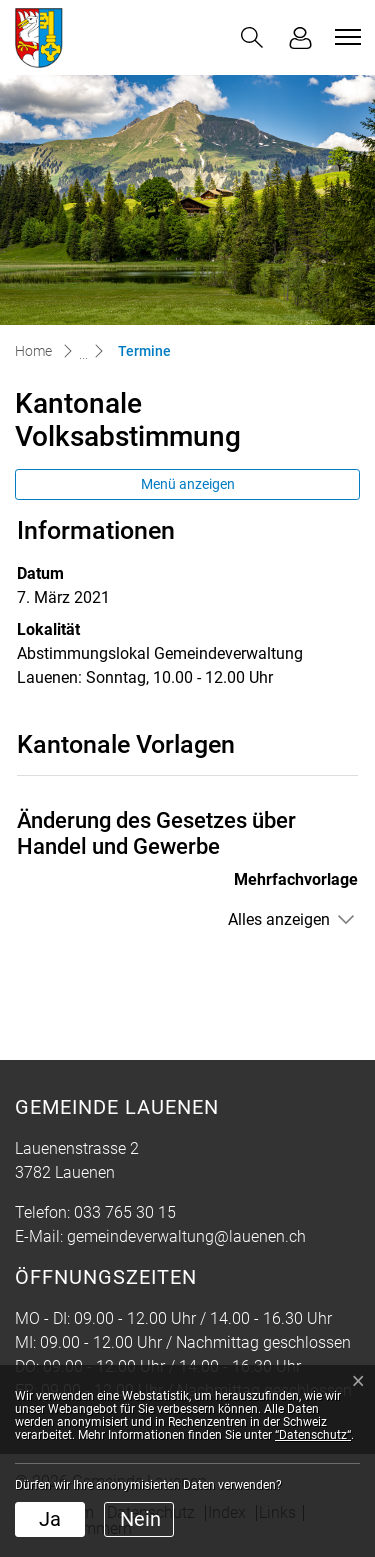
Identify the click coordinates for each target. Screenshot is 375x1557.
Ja (50, 1519)
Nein (140, 1519)
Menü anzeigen (188, 484)
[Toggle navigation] (345, 37)
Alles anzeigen (279, 919)
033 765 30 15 (125, 1212)
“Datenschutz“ (313, 1435)
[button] (252, 37)
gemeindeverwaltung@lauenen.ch (186, 1236)
